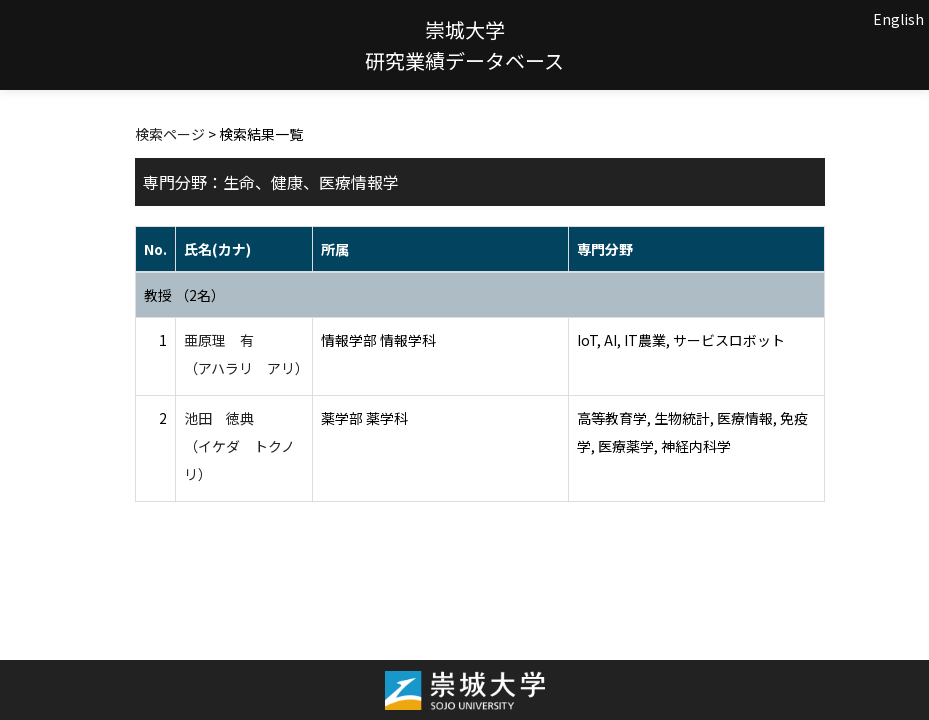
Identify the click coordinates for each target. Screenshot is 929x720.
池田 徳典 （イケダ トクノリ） (239, 446)
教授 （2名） (184, 295)
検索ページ (170, 134)
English (898, 19)
